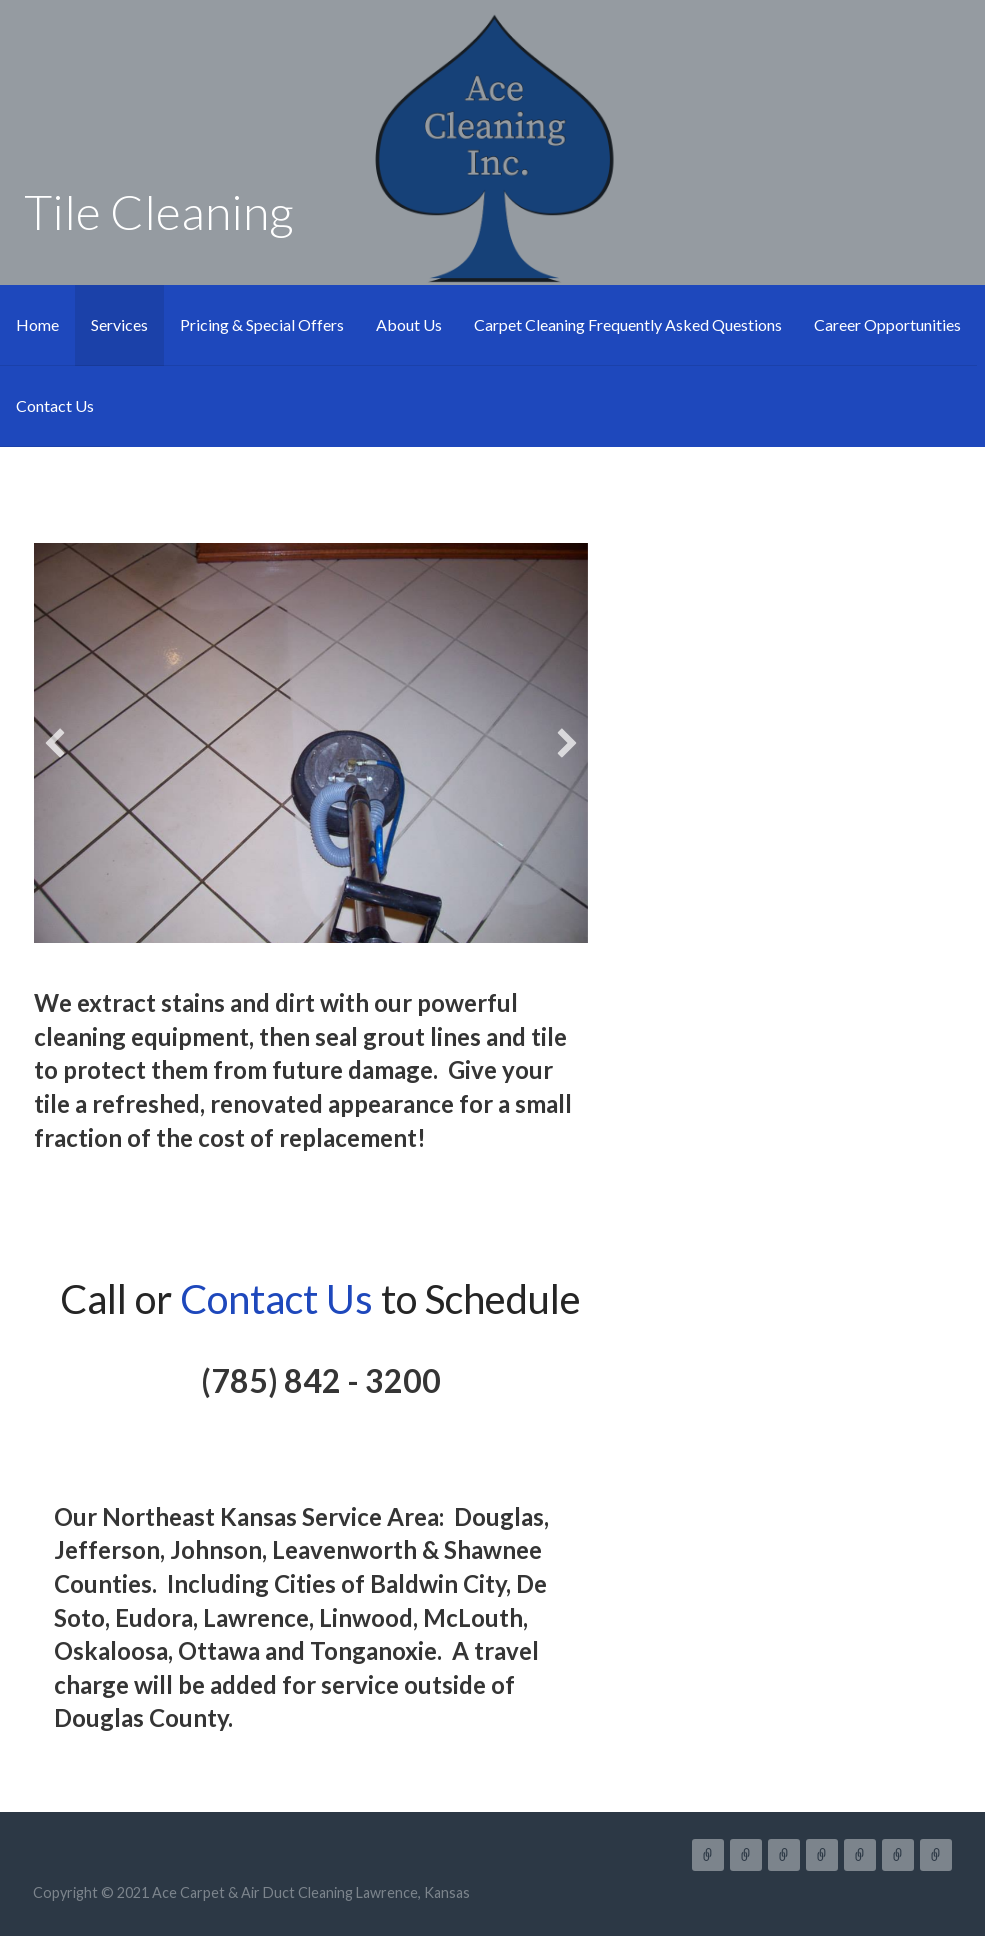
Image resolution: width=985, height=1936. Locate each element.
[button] (55, 743)
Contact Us (55, 405)
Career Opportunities (887, 324)
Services (119, 324)
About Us (409, 324)
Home (37, 324)
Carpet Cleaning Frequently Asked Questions (628, 324)
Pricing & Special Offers (262, 324)
